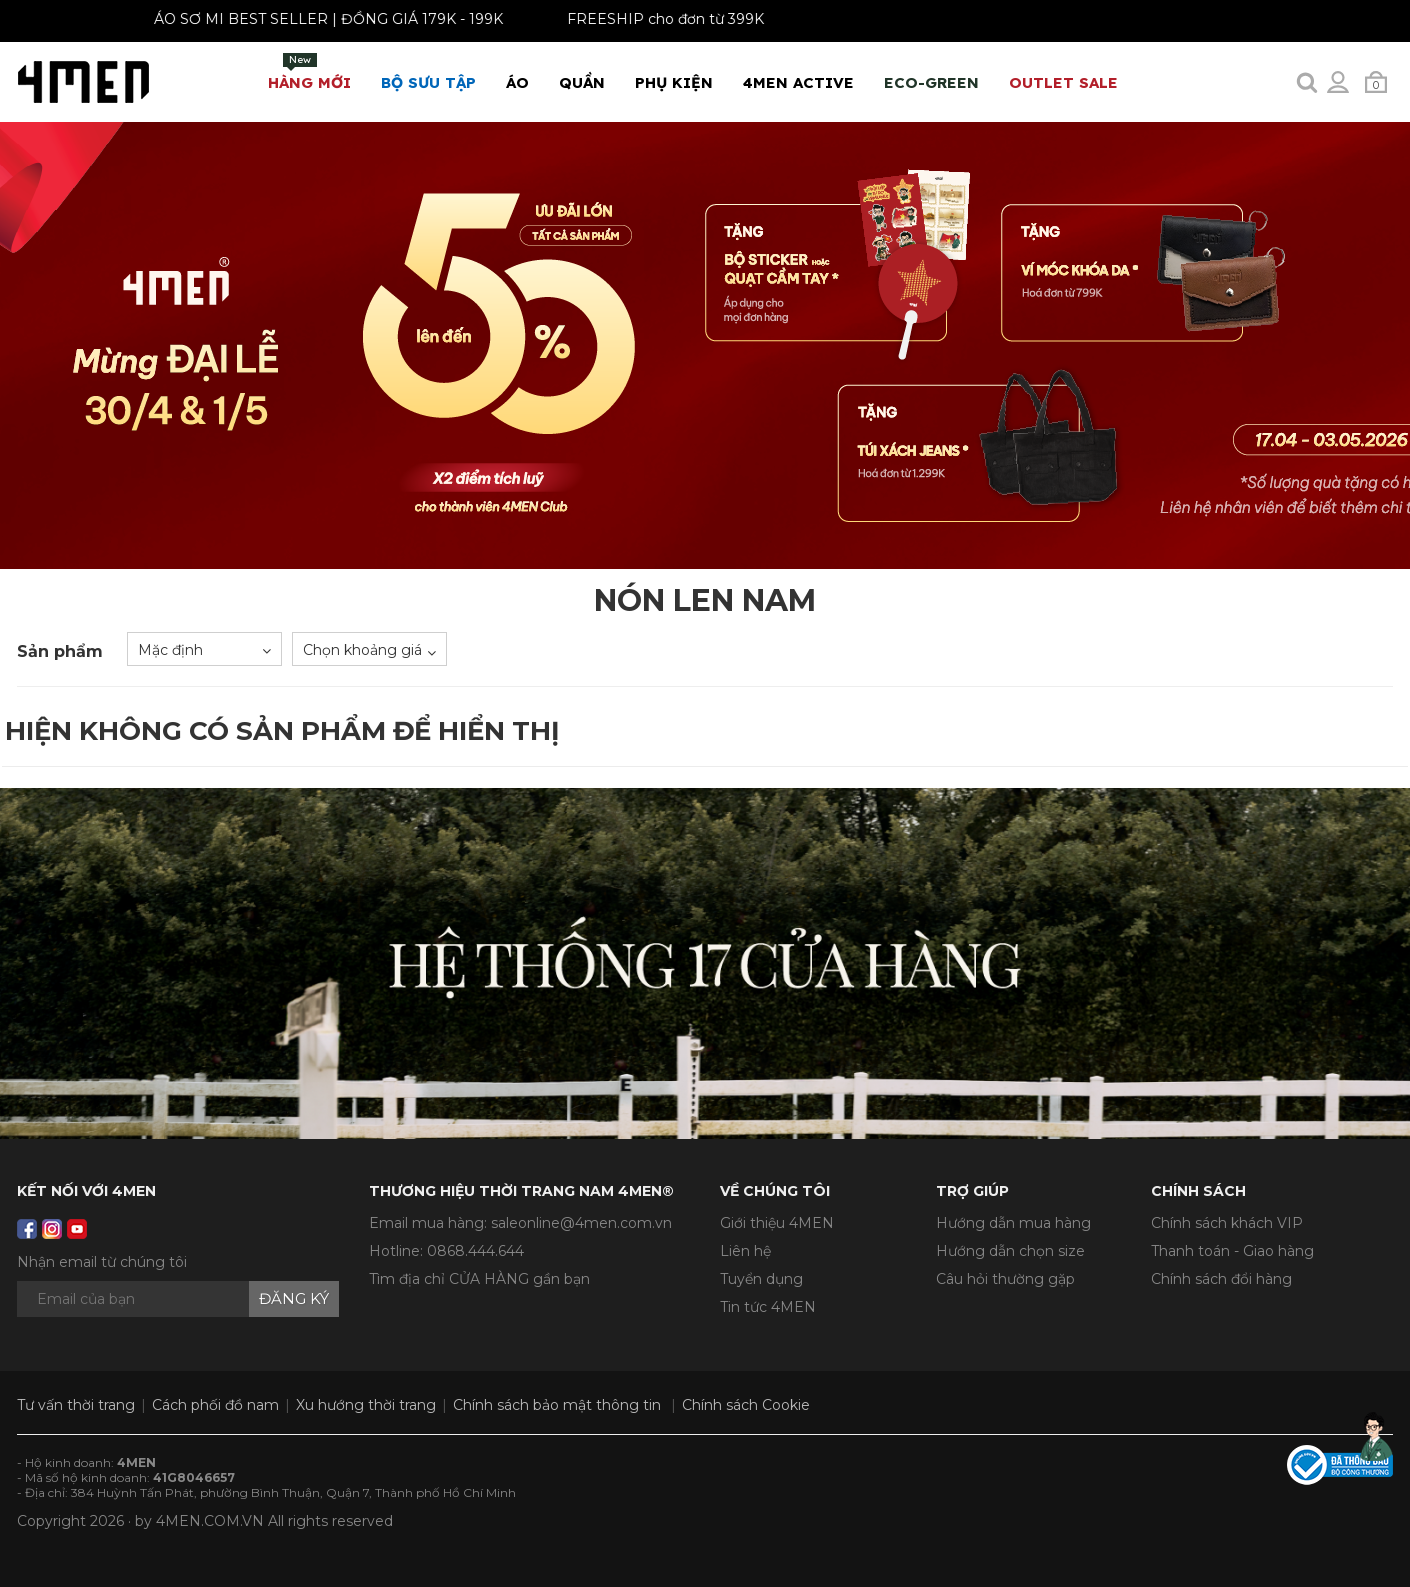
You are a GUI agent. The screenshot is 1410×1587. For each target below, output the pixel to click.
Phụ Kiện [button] (674, 82)
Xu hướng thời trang (366, 1405)
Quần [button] (582, 82)
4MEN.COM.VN (210, 1521)
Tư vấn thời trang (76, 1405)
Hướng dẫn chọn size (1010, 1251)
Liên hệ (745, 1251)
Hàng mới (309, 72)
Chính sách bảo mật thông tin (557, 1405)
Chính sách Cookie (746, 1405)
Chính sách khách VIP (1227, 1223)
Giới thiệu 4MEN (777, 1223)
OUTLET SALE (1063, 82)
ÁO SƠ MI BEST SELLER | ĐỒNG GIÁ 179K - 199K (321, 19)
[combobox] (204, 649)
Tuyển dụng (761, 1279)
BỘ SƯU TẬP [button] (428, 82)
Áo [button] (517, 82)
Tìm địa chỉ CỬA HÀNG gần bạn (479, 1279)
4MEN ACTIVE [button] (798, 82)
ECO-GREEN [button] (931, 82)
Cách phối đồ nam (215, 1405)
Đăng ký (294, 1298)
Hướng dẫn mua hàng (1013, 1223)
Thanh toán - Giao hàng (1232, 1251)
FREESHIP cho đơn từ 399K (658, 19)
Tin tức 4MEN (768, 1307)
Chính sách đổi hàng (1221, 1279)
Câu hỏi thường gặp (1005, 1279)
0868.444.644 (475, 1251)
